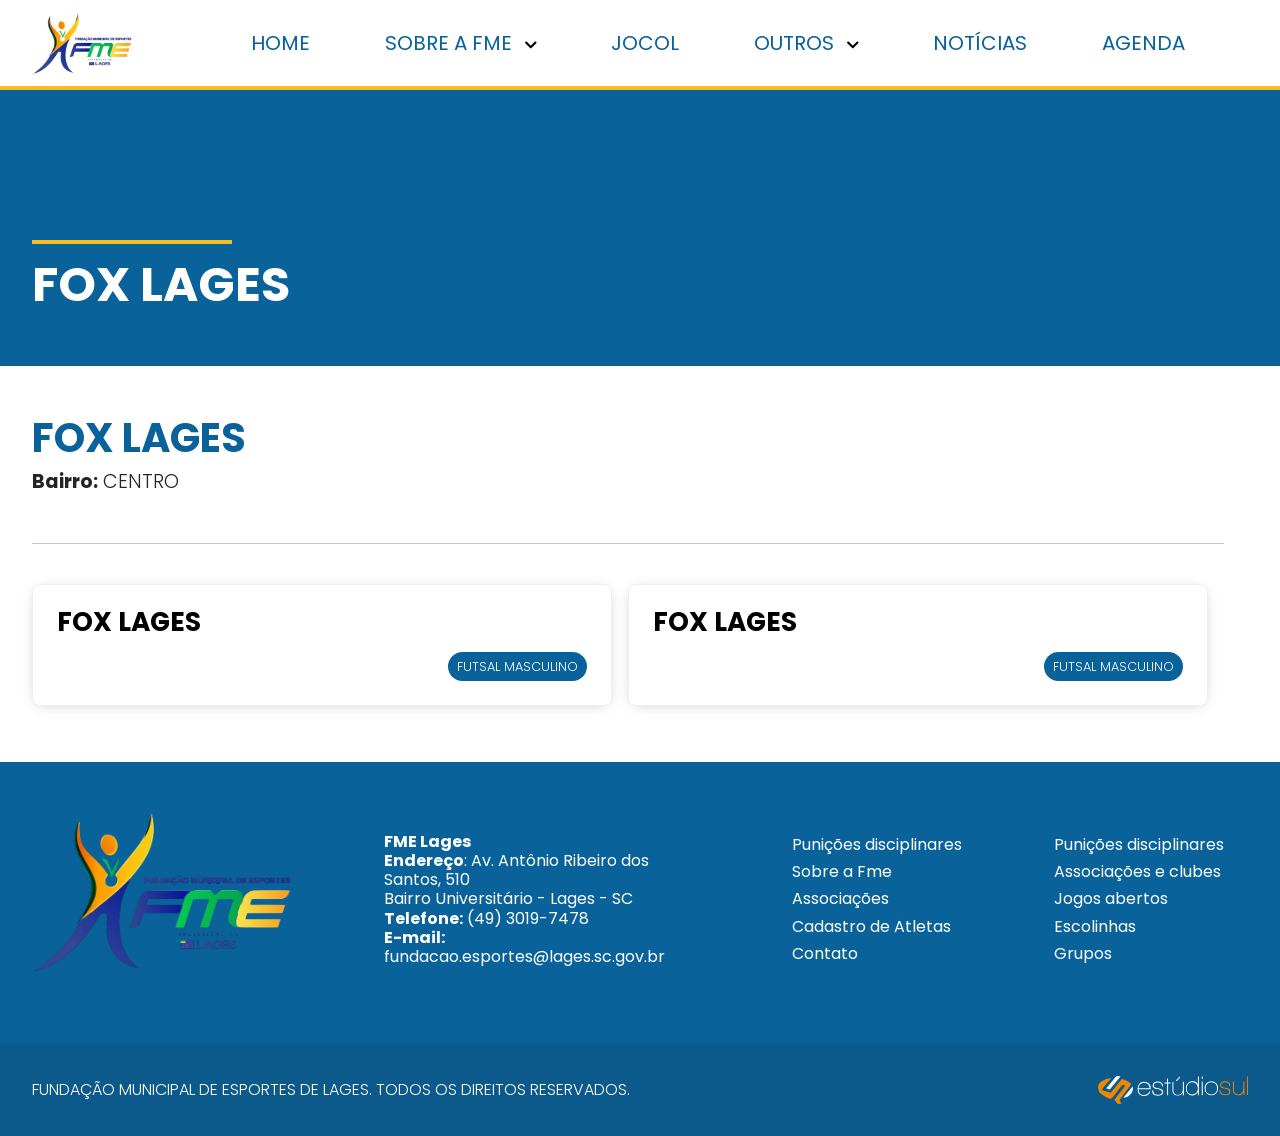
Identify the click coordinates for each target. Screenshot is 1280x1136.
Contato (825, 953)
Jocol (645, 43)
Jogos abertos (1111, 898)
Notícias (980, 43)
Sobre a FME (461, 43)
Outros (806, 43)
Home (280, 43)
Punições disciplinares (877, 844)
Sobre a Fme (842, 871)
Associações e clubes (1137, 871)
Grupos (1083, 953)
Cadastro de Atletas (871, 926)
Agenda (1143, 43)
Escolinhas (1095, 926)
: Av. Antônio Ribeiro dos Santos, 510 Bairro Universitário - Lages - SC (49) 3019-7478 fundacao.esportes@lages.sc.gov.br (524, 899)
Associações (840, 898)
